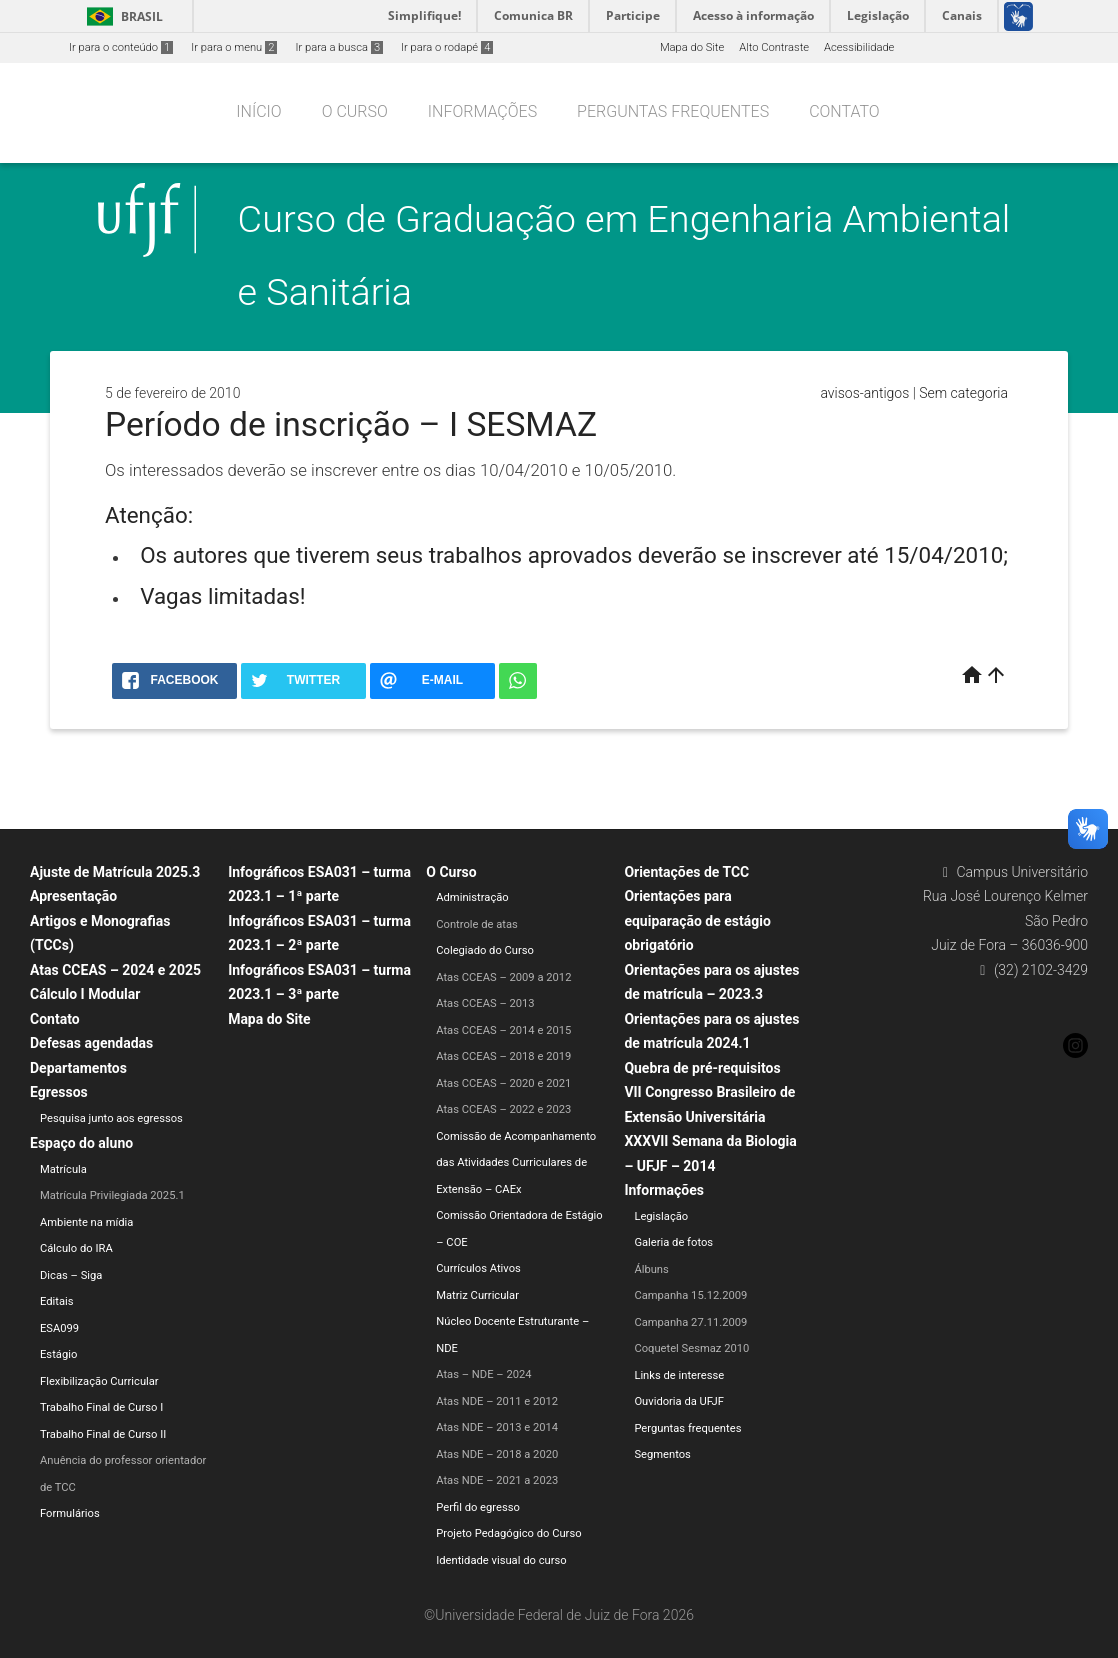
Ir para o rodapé (447, 47)
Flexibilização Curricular (99, 1381)
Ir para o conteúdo (121, 47)
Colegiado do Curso (485, 950)
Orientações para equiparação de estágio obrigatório (697, 920)
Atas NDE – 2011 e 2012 (497, 1401)
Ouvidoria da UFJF (679, 1401)
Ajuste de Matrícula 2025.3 (115, 872)
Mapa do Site (692, 47)
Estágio (58, 1354)
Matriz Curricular (477, 1295)
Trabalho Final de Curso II (103, 1434)
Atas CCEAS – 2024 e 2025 (115, 970)
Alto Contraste (774, 47)
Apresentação (73, 896)
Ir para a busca (339, 47)
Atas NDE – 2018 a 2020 (497, 1454)
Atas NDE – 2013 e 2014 (497, 1427)
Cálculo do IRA (76, 1248)
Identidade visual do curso (501, 1560)
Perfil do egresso (478, 1507)
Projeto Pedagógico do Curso (508, 1533)
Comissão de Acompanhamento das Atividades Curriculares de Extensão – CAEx (516, 1163)
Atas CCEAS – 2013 (485, 1003)
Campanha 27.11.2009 (690, 1322)
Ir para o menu (234, 47)
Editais (57, 1301)
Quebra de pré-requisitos (702, 1068)
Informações (482, 111)
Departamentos (78, 1068)
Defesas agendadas (91, 1043)
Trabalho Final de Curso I (101, 1407)
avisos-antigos (864, 393)
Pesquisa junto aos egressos (111, 1118)
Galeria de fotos (673, 1242)
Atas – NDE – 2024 (483, 1374)
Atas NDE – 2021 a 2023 (497, 1480)
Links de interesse (679, 1375)
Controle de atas (477, 924)
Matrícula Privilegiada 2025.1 (112, 1195)
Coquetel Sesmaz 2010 (691, 1348)
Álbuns (651, 1269)
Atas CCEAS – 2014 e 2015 (503, 1030)
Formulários (70, 1513)
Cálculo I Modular (85, 994)
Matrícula (63, 1169)
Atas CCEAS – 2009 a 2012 (503, 977)
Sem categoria (963, 393)
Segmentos (662, 1454)
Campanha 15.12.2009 (690, 1295)
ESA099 (59, 1328)
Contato (844, 111)
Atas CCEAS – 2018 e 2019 (503, 1056)
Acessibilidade (859, 47)
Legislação (661, 1216)
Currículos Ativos (478, 1268)
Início (258, 111)
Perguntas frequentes (673, 111)
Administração (472, 897)
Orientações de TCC (686, 872)
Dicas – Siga (71, 1275)
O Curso (355, 111)
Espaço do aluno (81, 1143)
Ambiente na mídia (86, 1222)
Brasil (121, 16)
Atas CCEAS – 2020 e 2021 (503, 1083)
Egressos (59, 1092)
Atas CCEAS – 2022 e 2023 (503, 1109)
